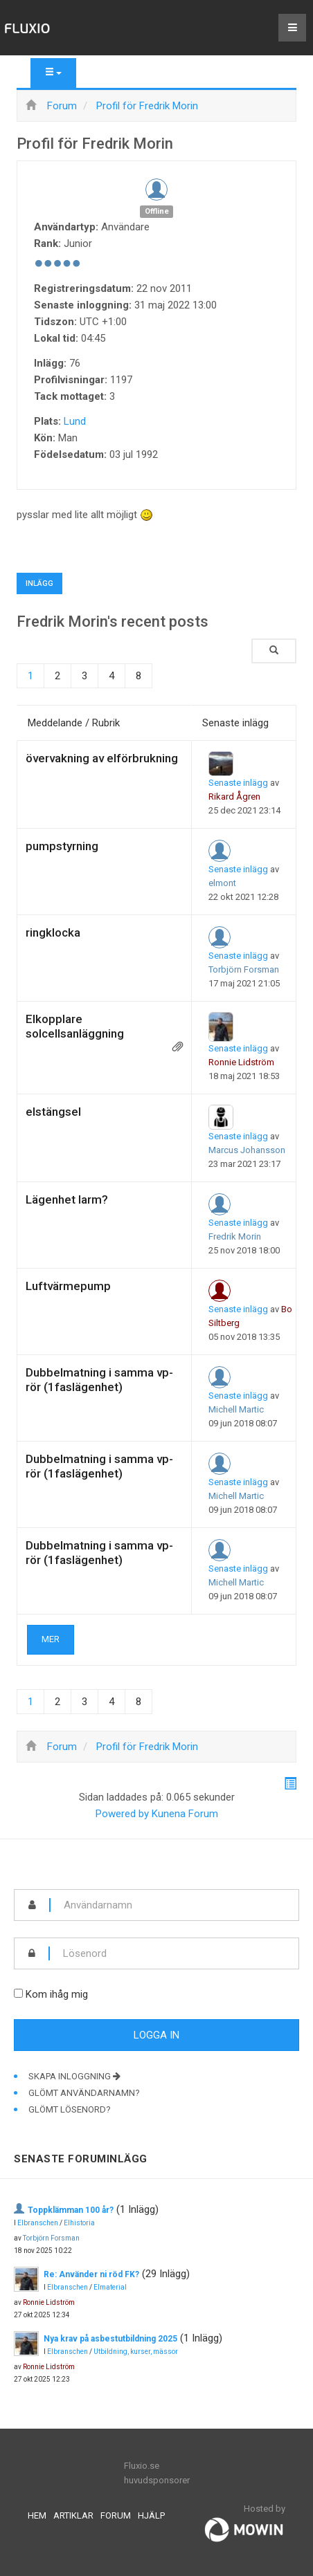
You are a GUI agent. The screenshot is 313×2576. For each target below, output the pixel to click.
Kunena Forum (185, 1813)
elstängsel (53, 1112)
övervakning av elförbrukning (102, 758)
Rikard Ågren (234, 796)
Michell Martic (236, 1409)
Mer (51, 1639)
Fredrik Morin (234, 1236)
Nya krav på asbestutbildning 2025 (110, 2339)
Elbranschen (37, 2223)
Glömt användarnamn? (84, 2093)
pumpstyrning (62, 846)
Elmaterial (110, 2287)
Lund (75, 421)
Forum (115, 2515)
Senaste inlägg (238, 783)
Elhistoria (79, 2223)
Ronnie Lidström (241, 1062)
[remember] (18, 1993)
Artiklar (73, 2515)
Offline (157, 211)
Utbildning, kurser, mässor (135, 2351)
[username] (174, 1905)
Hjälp (151, 2515)
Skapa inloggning (74, 2076)
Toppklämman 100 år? (71, 2210)
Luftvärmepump (68, 1286)
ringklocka (53, 932)
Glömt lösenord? (69, 2109)
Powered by (122, 1813)
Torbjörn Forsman (243, 969)
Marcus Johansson (246, 1150)
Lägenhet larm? (67, 1199)
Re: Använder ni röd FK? (91, 2274)
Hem (37, 2515)
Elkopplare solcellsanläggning (75, 1026)
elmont (222, 883)
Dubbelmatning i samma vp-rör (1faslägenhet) (99, 1379)
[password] (174, 1953)
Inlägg (39, 583)
